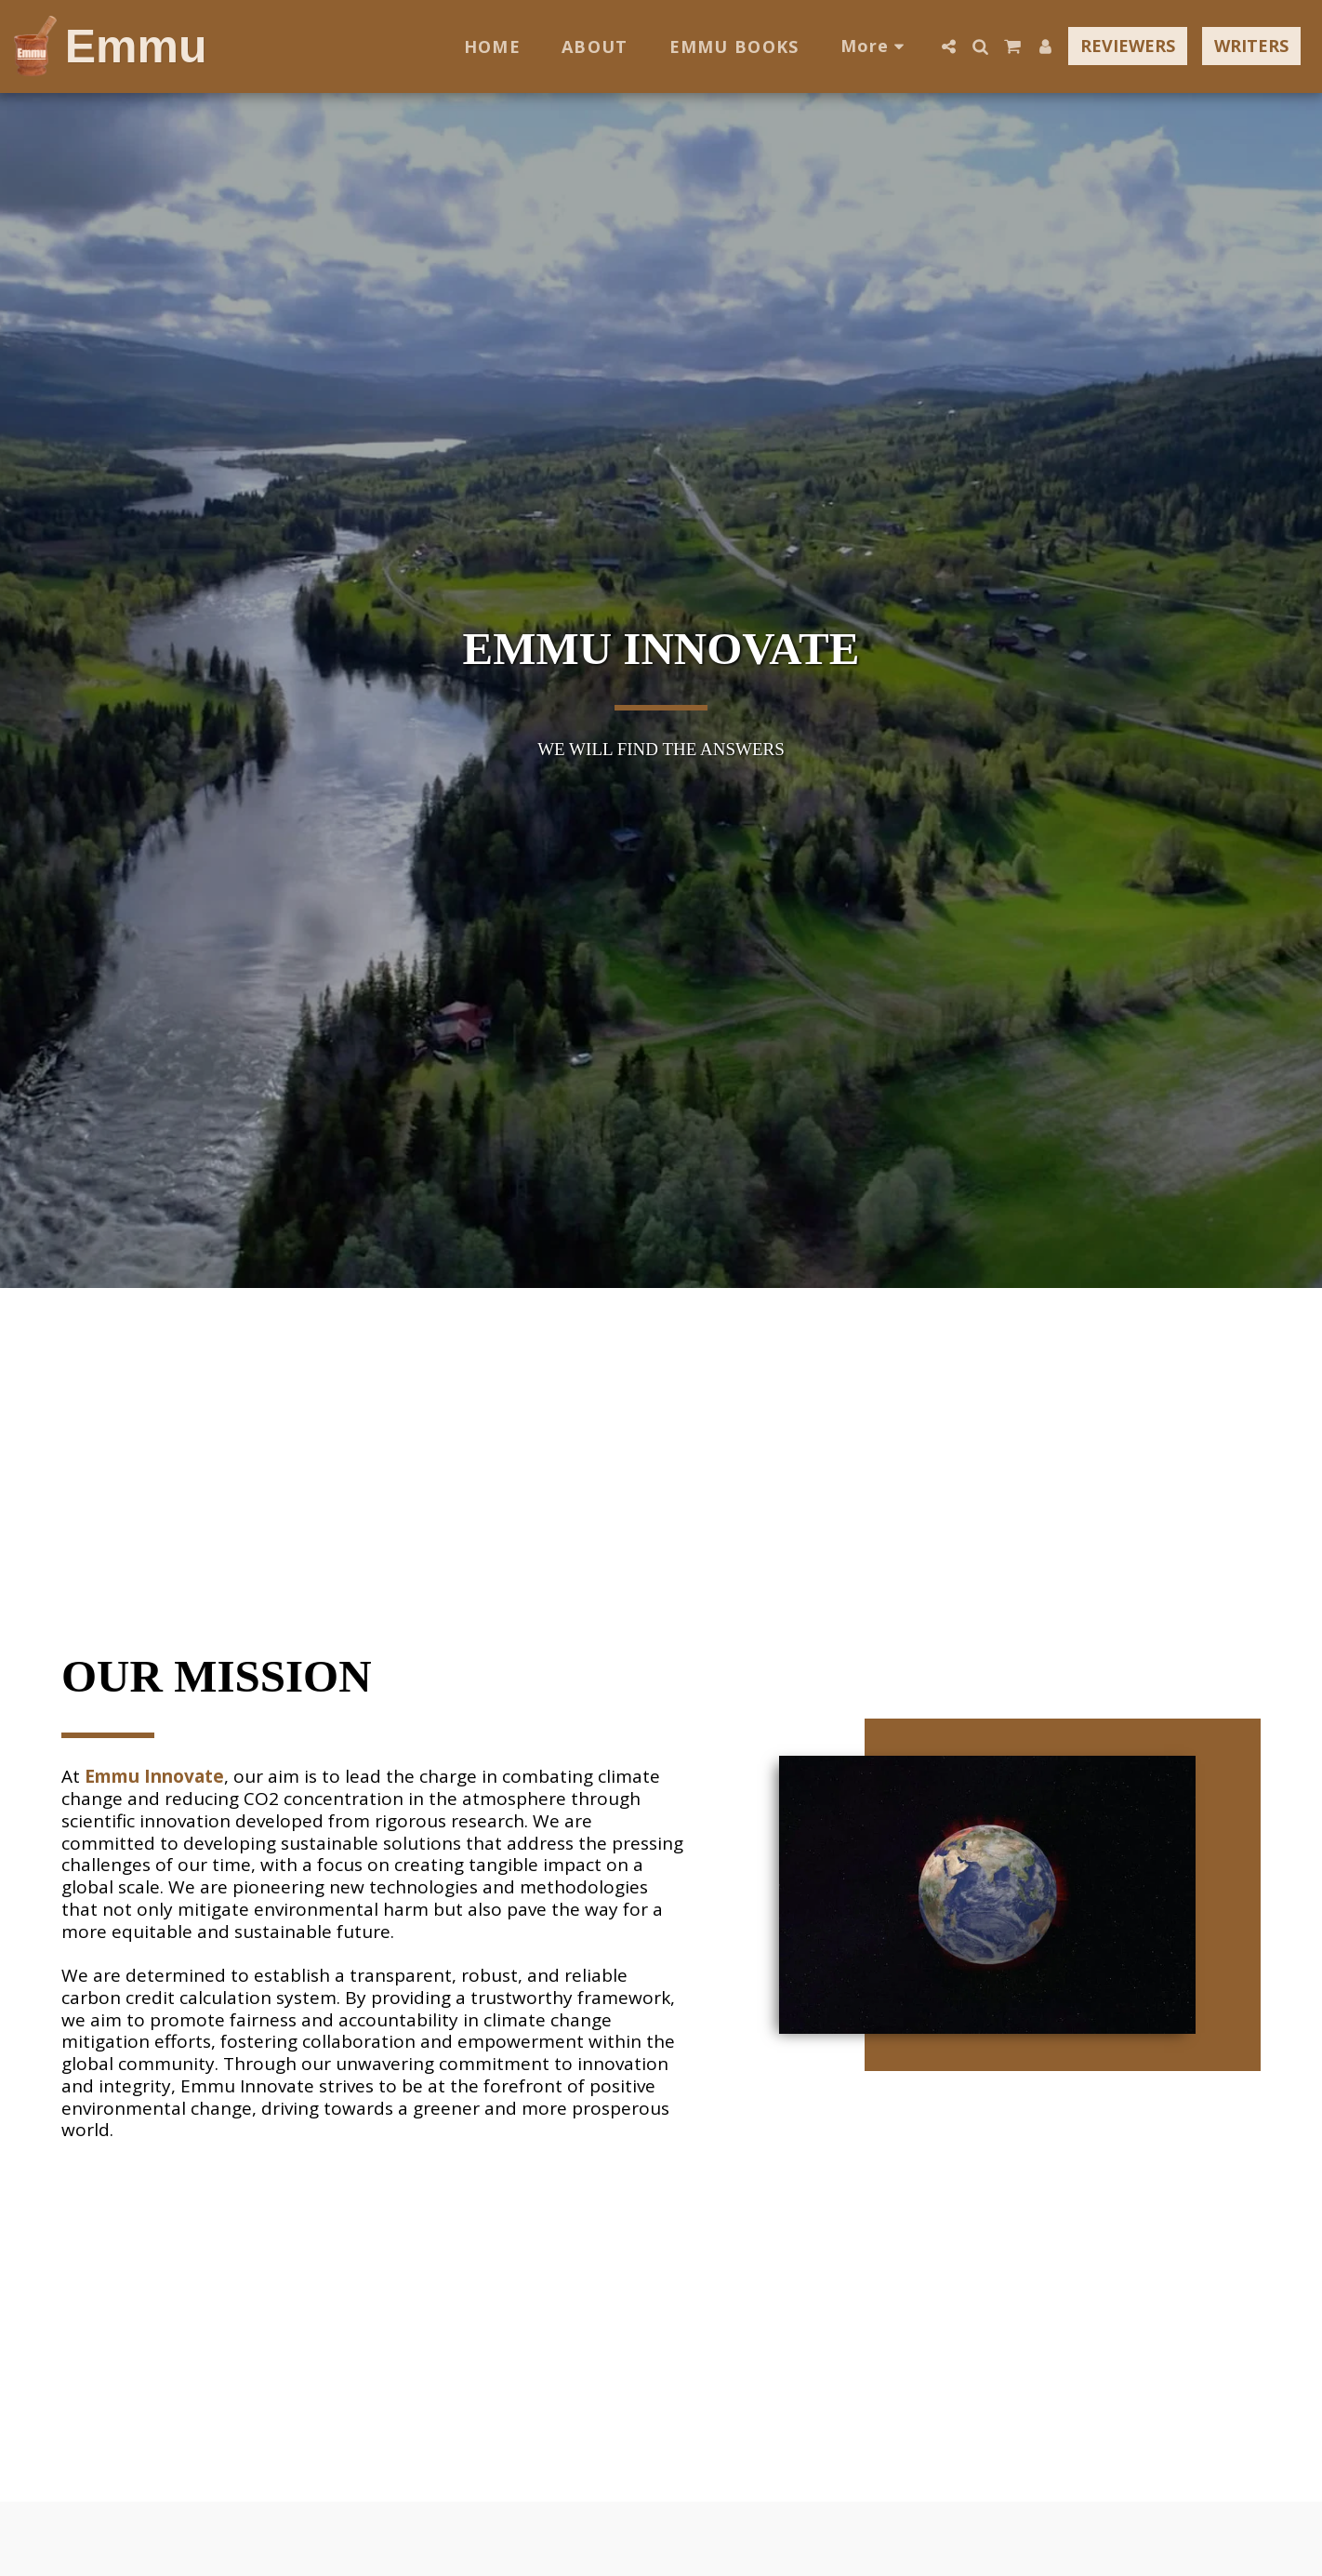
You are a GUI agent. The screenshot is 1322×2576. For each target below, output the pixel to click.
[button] (948, 46)
